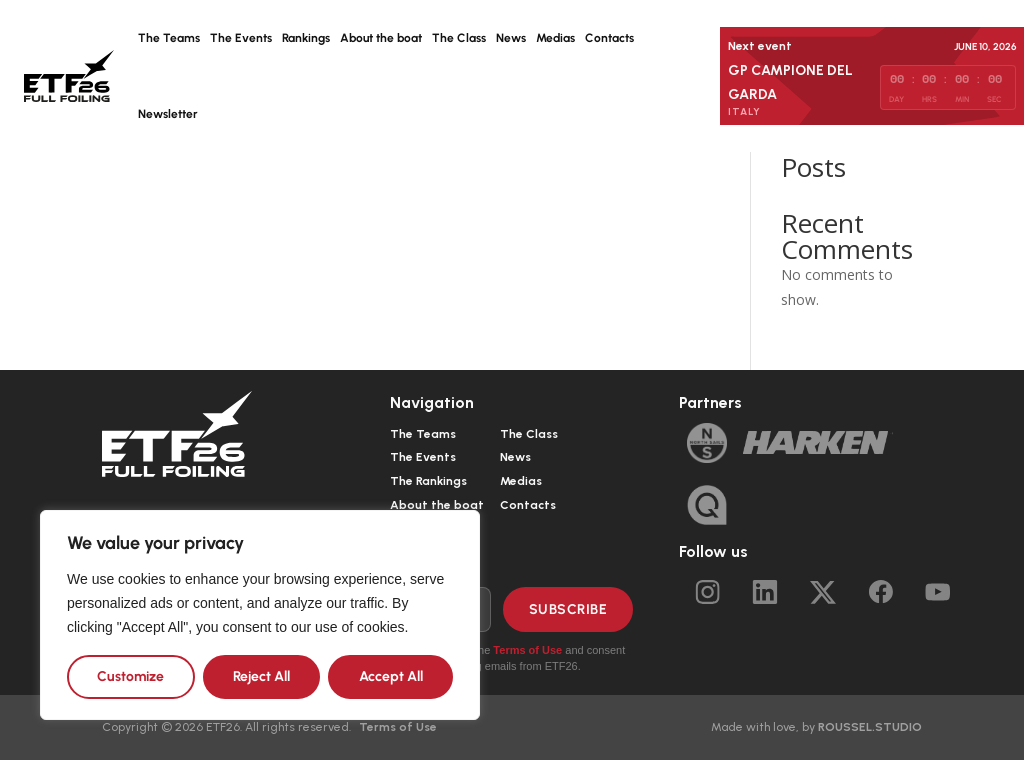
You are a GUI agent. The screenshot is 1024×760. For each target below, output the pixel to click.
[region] (260, 615)
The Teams (169, 38)
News (511, 38)
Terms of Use (527, 650)
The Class (459, 38)
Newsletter (168, 114)
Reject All (261, 676)
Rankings (306, 38)
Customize (130, 676)
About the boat (381, 38)
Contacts (609, 38)
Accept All (391, 676)
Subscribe (568, 609)
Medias (555, 38)
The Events (241, 38)
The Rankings (428, 481)
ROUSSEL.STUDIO (870, 727)
